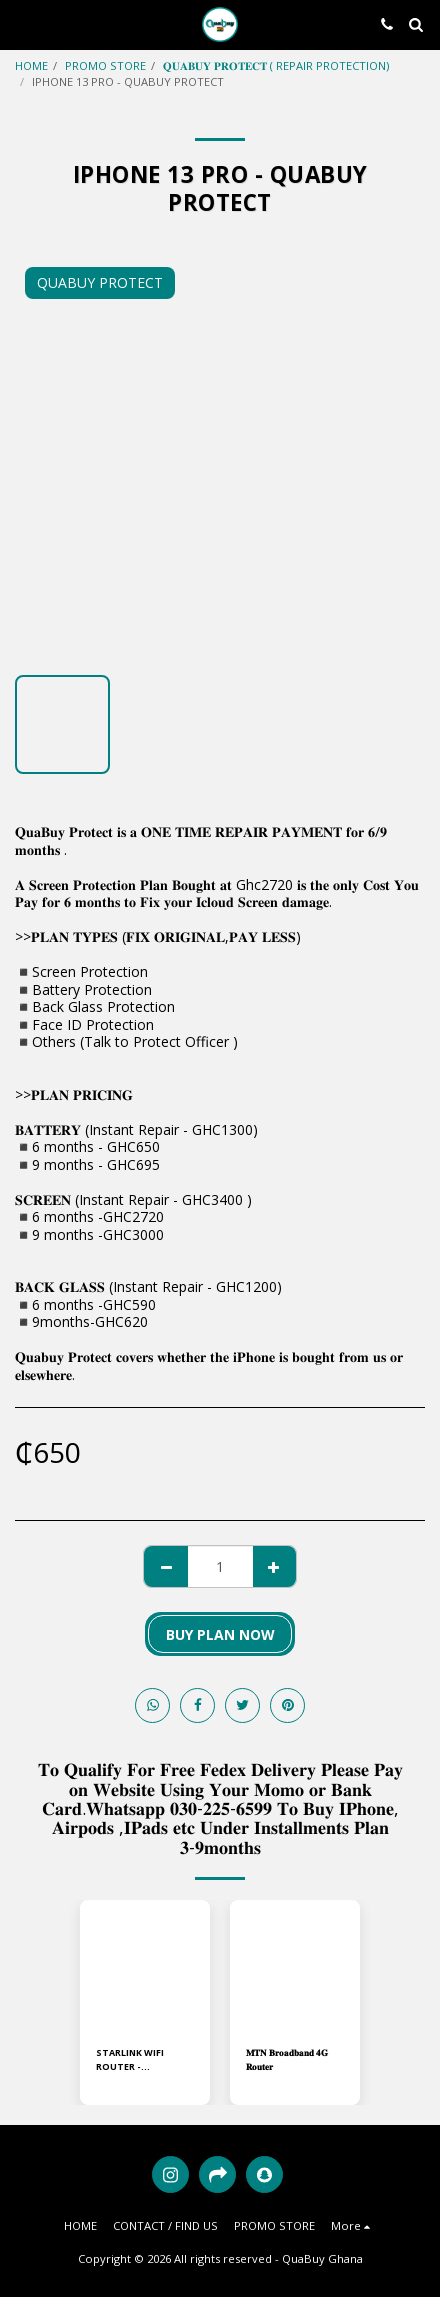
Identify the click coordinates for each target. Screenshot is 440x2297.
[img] (145, 1965)
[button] (22, 23)
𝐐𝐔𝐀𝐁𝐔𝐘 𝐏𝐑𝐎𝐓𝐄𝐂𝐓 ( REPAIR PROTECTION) (276, 65)
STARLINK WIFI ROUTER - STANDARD (130, 2059)
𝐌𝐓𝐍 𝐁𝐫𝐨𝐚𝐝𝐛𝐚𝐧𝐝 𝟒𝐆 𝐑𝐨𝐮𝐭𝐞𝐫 (287, 2059)
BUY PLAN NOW (220, 1634)
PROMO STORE (105, 65)
